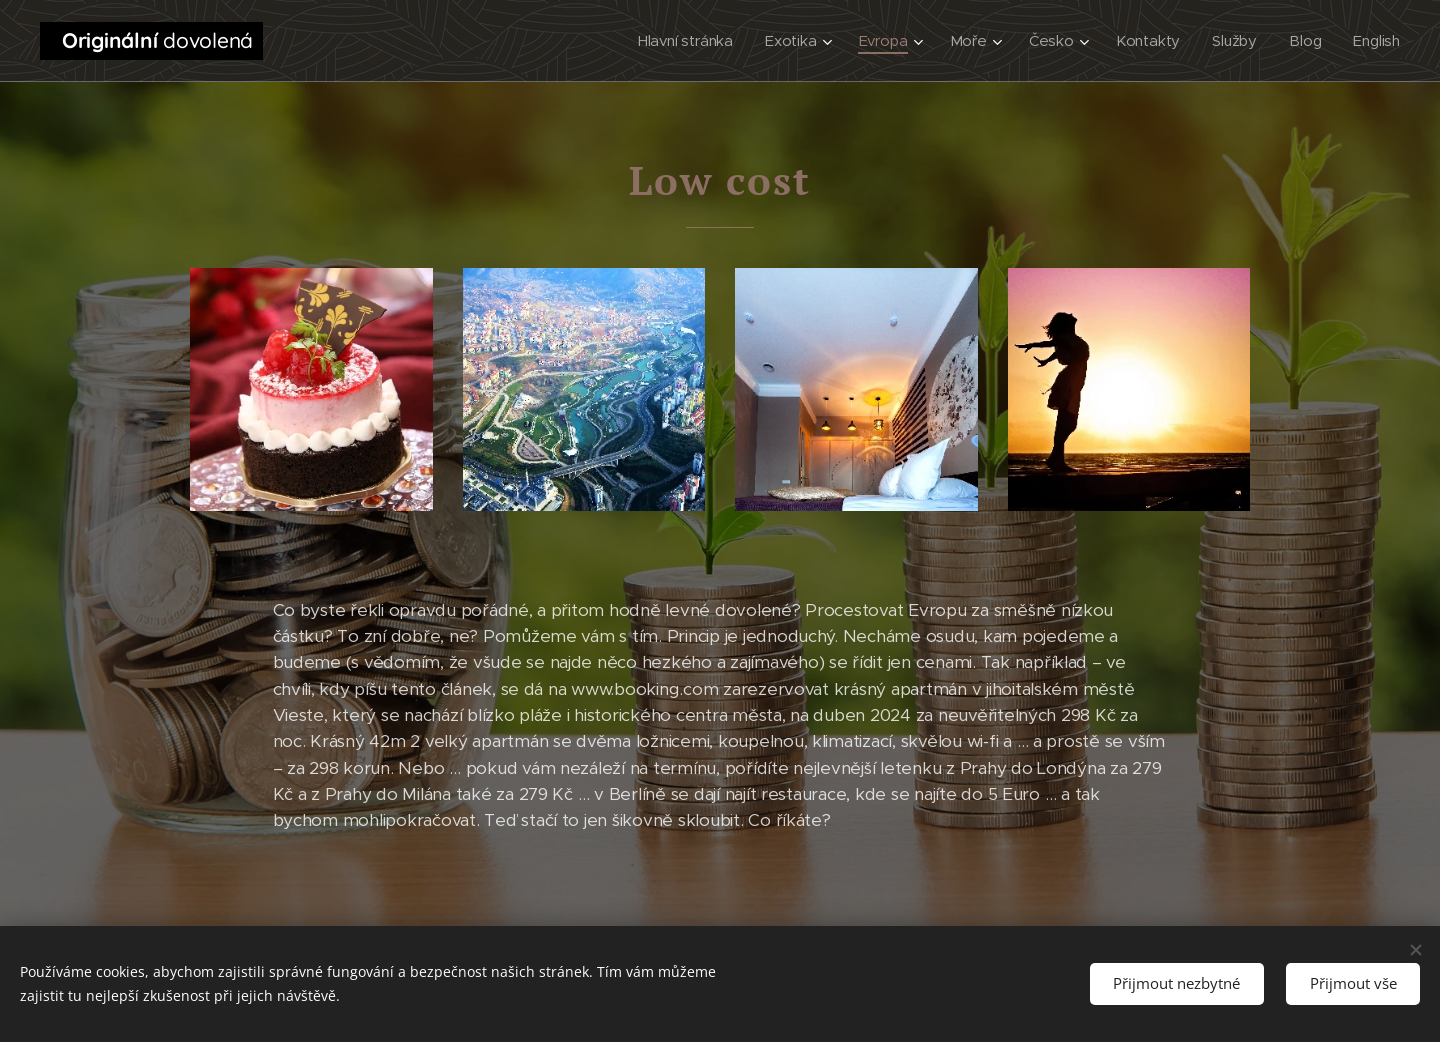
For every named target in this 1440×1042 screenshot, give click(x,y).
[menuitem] (688, 41)
